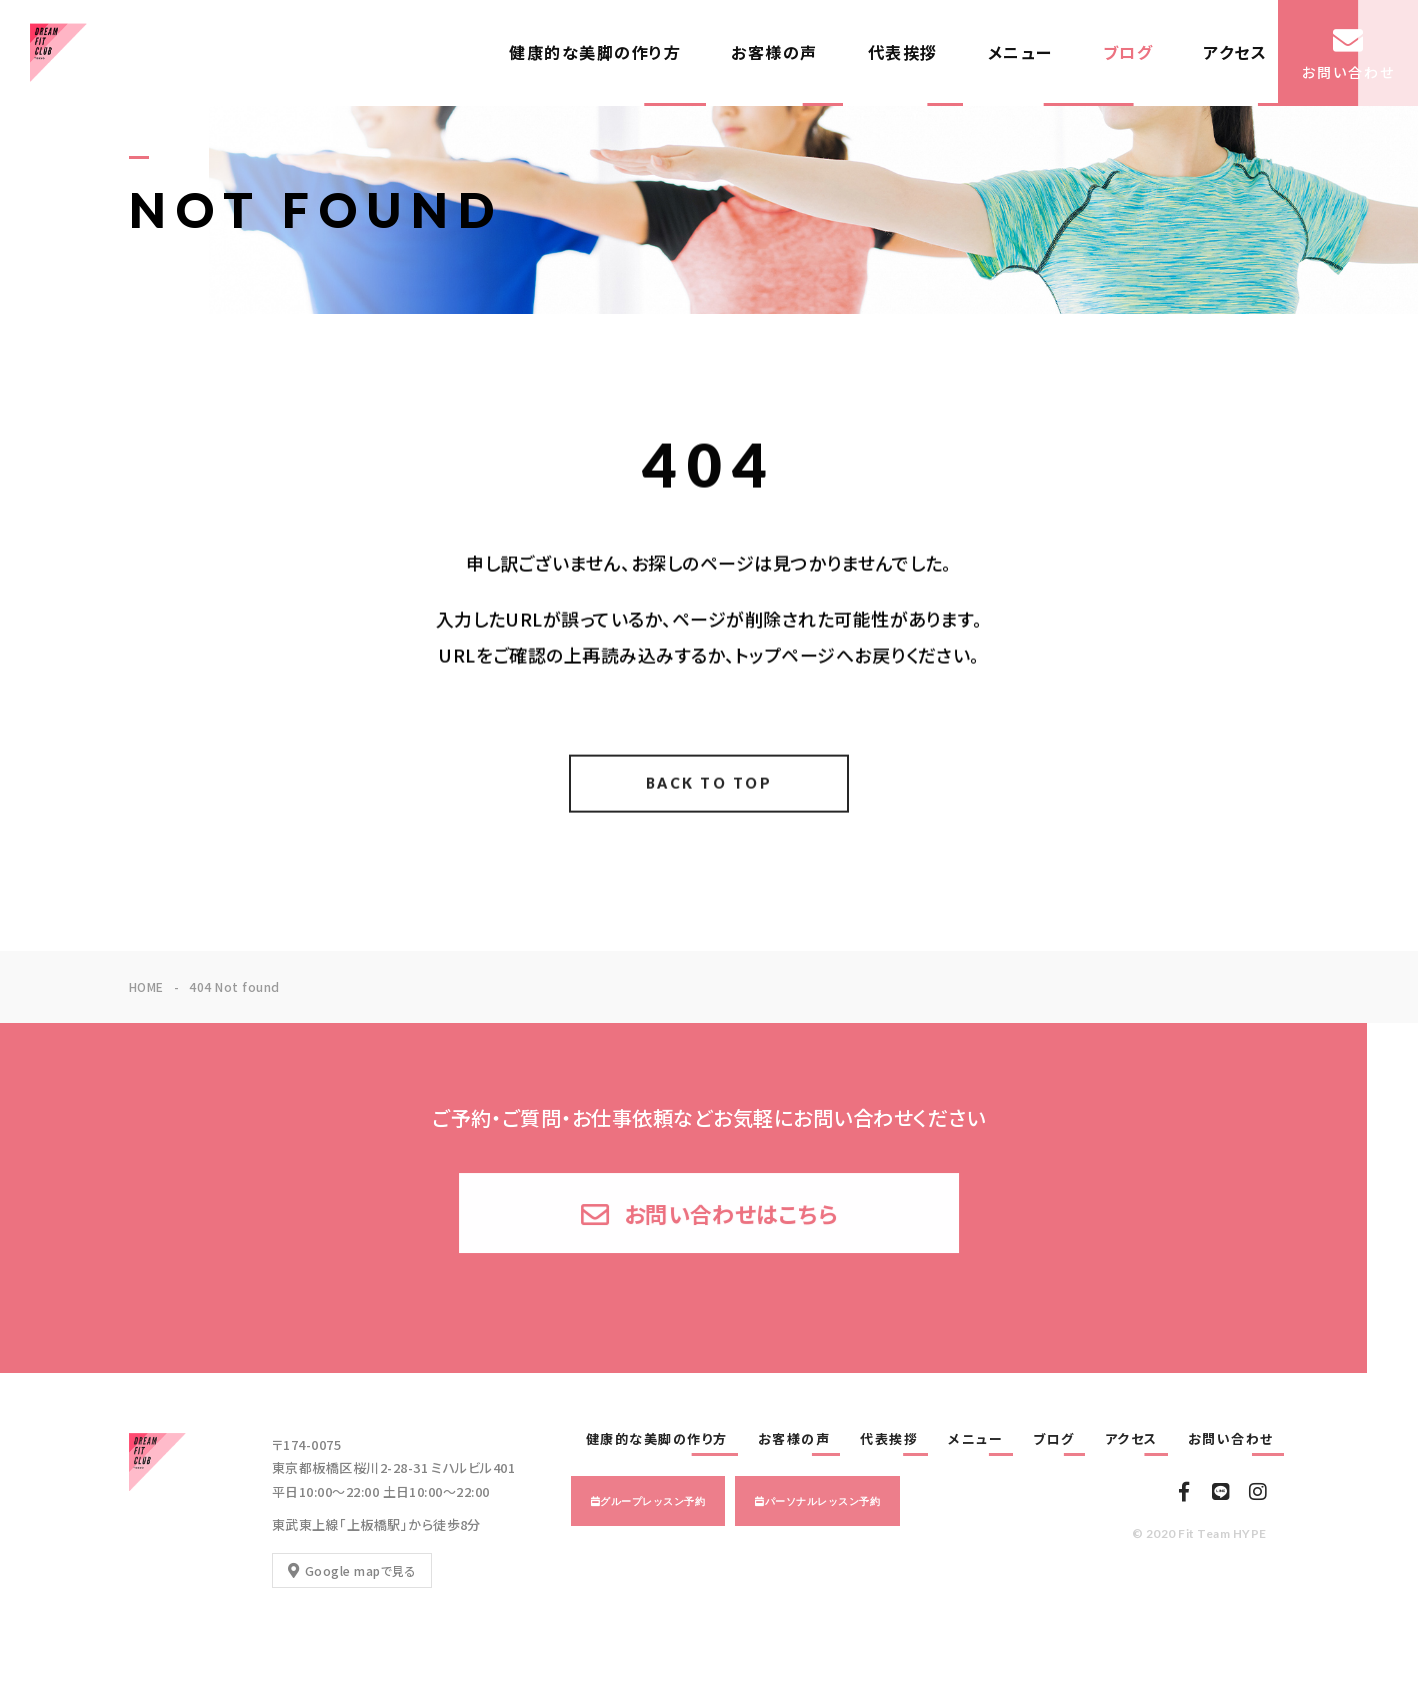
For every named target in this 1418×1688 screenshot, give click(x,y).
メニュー (1020, 52)
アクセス (1235, 52)
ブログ (1128, 52)
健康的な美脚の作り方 (595, 52)
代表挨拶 (903, 52)
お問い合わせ (1231, 1439)
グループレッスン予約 (652, 1501)
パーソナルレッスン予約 (822, 1501)
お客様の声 (774, 52)
